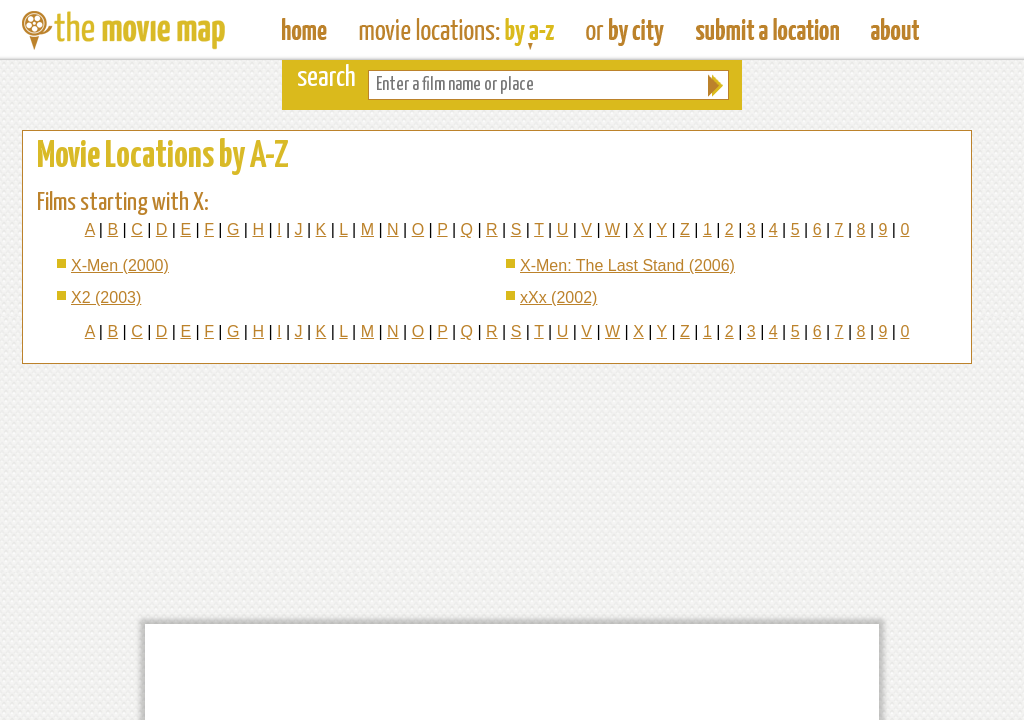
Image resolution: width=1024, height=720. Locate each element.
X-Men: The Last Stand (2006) (627, 265)
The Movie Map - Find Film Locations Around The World (304, 30)
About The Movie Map (895, 30)
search (326, 78)
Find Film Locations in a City (625, 30)
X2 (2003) (106, 297)
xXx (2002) (558, 297)
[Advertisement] (512, 672)
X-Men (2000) (120, 265)
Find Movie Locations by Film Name (456, 30)
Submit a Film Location (767, 30)
